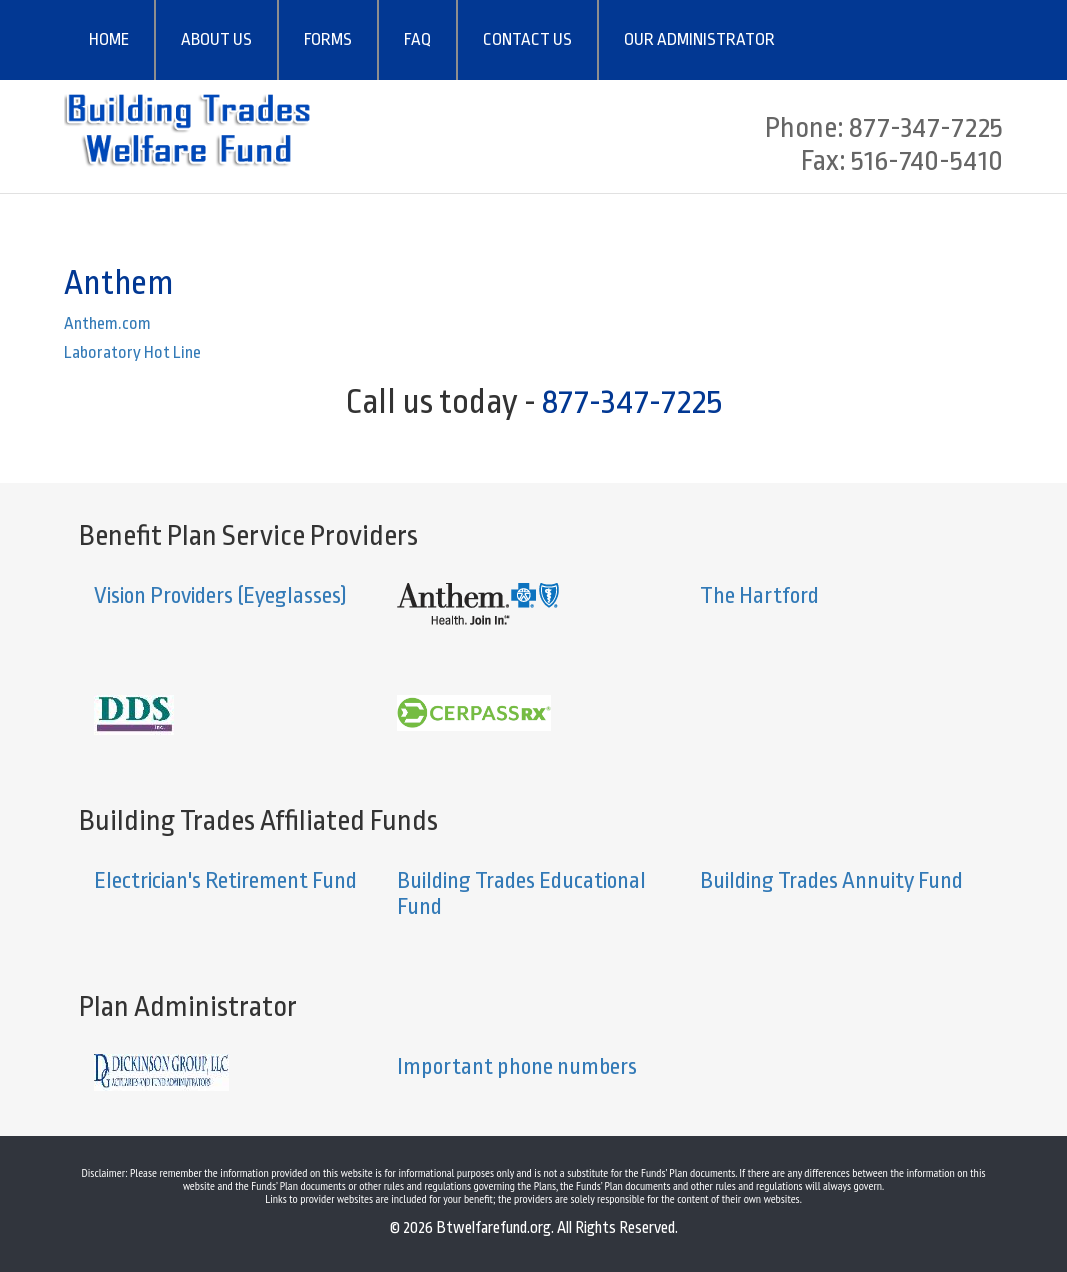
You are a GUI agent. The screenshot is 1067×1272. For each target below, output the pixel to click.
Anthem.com (107, 323)
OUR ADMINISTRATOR (699, 39)
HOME (109, 39)
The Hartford (759, 596)
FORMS (328, 39)
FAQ (417, 39)
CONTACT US (527, 39)
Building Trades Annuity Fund (831, 881)
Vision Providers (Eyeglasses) (220, 596)
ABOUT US (216, 39)
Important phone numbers (517, 1067)
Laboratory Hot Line (132, 352)
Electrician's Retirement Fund (225, 881)
